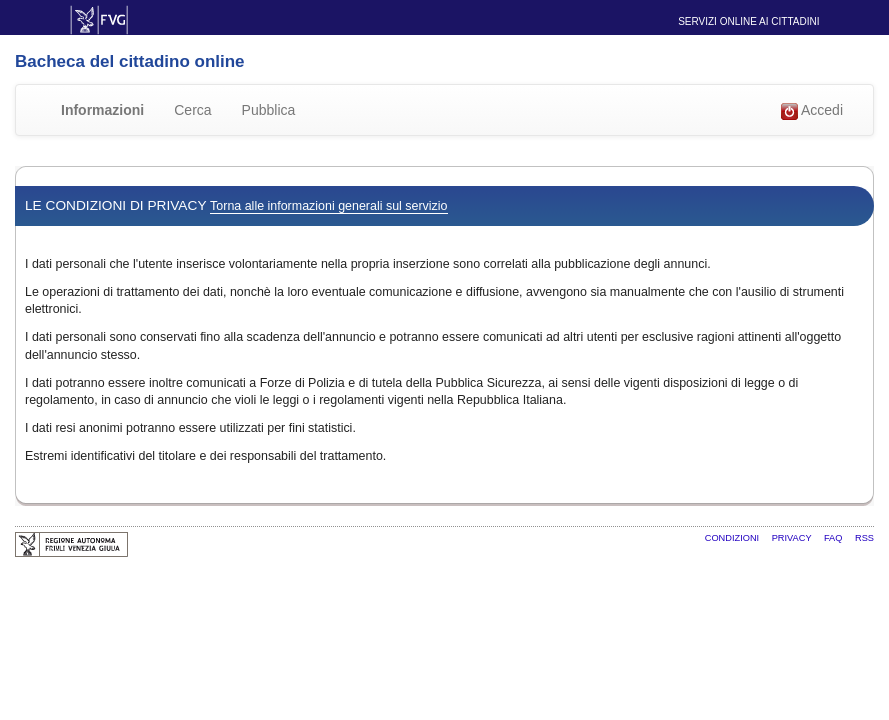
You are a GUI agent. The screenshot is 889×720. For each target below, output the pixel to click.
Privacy (793, 538)
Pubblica (269, 110)
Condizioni (733, 538)
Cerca (192, 110)
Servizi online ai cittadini (748, 21)
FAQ (834, 538)
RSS (864, 538)
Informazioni (102, 110)
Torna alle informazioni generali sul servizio (328, 206)
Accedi (812, 111)
